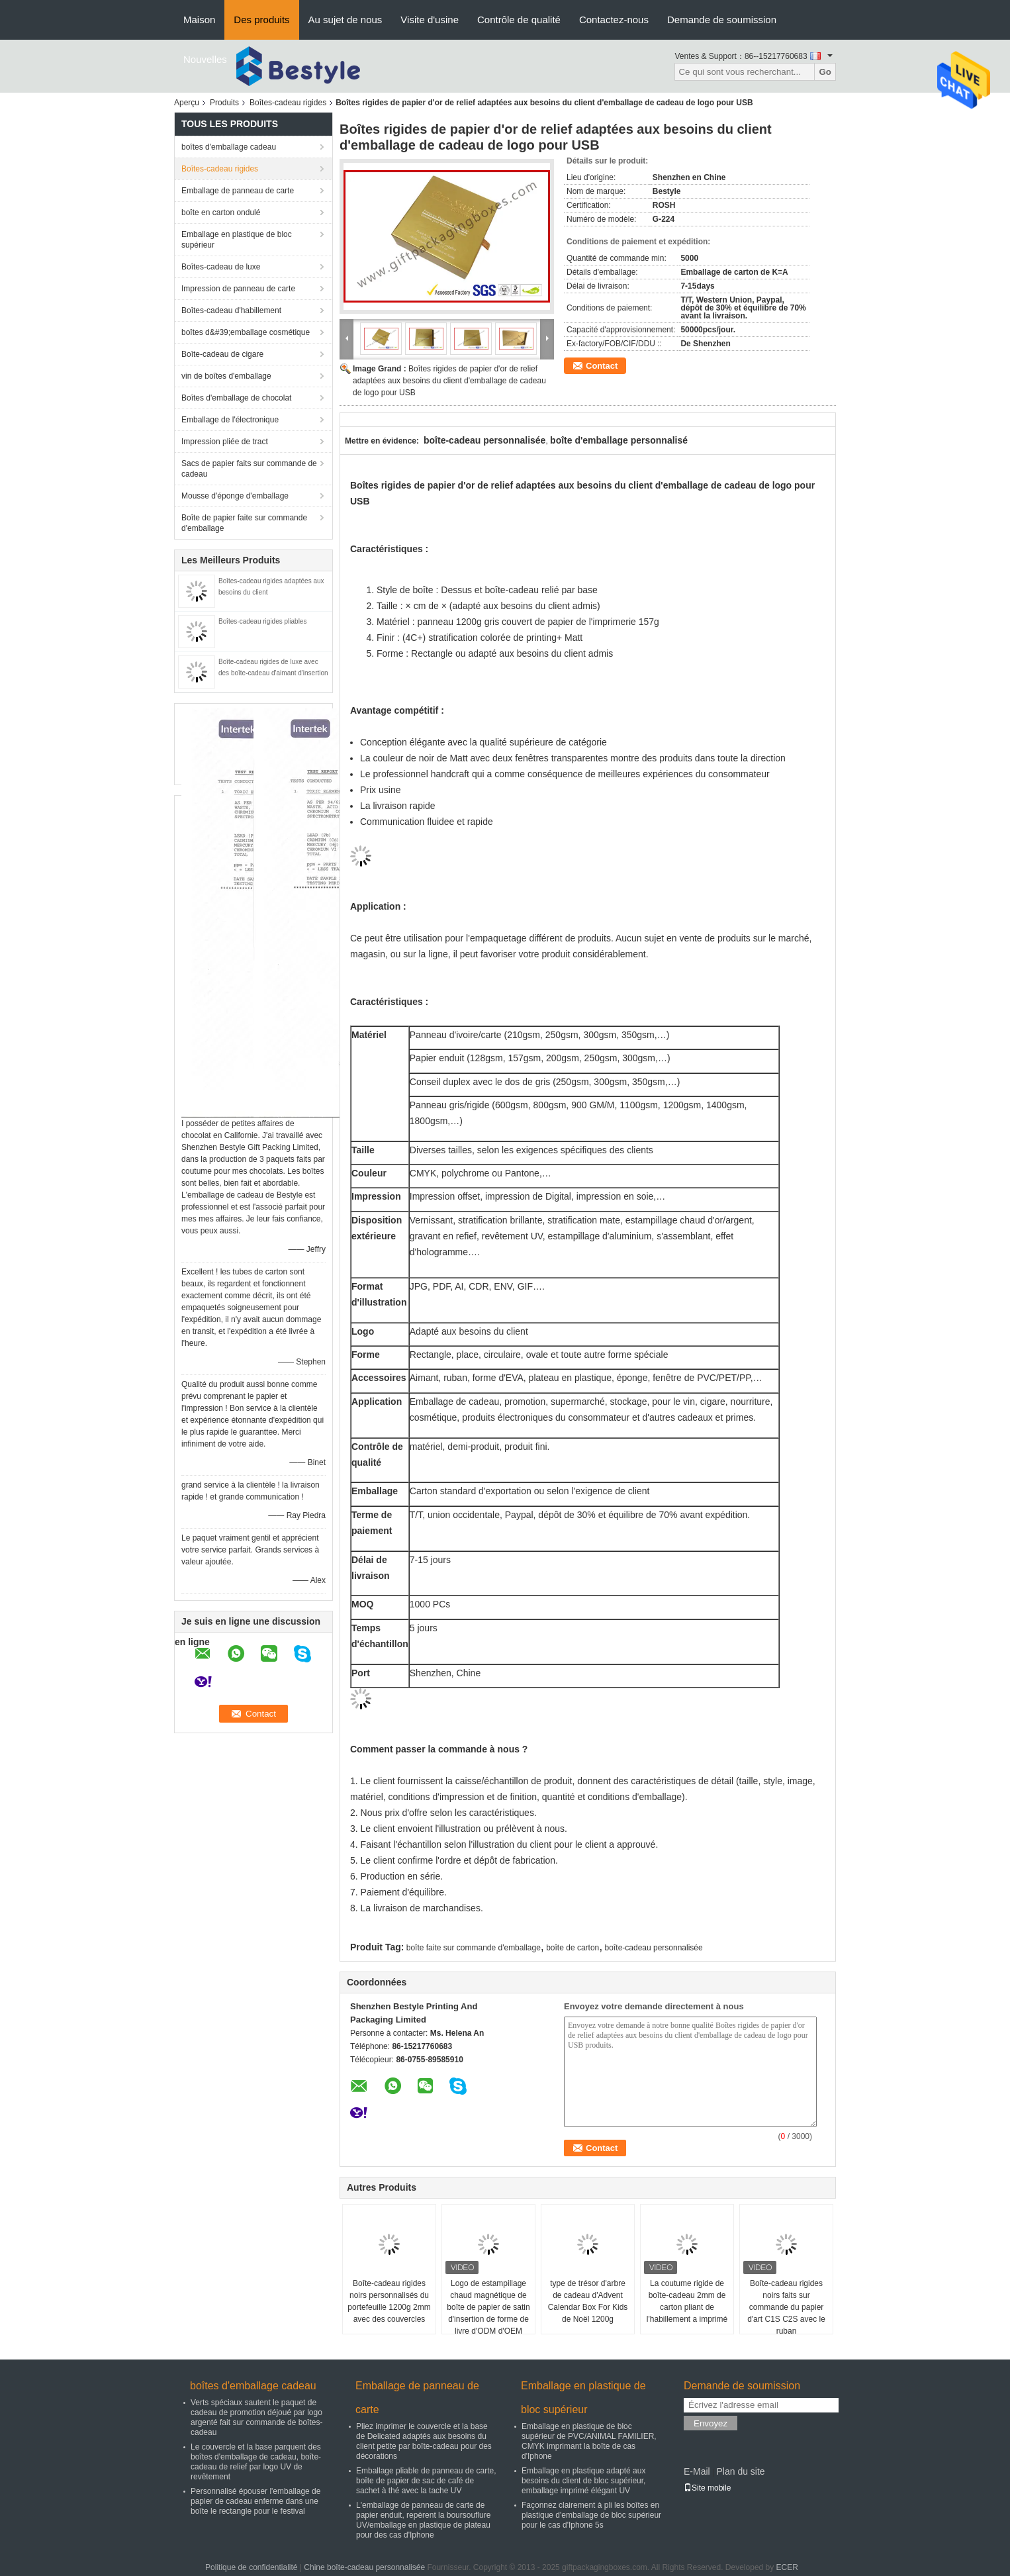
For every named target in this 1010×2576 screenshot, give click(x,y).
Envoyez (710, 2423)
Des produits (261, 19)
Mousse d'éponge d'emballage (235, 496)
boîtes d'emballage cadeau (228, 147)
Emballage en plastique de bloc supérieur (236, 240)
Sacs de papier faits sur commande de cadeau (249, 469)
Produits (224, 102)
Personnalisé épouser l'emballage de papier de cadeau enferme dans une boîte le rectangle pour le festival (255, 2501)
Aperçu (186, 102)
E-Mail (697, 2471)
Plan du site (740, 2471)
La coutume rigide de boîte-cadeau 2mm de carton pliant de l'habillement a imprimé (687, 2301)
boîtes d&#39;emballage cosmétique (245, 332)
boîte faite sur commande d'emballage (473, 1947)
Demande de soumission (721, 19)
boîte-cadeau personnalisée (654, 1947)
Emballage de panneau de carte (237, 190)
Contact (602, 366)
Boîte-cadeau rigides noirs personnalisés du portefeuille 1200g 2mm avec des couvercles (388, 2301)
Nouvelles (205, 59)
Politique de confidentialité (251, 2567)
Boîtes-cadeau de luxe (220, 266)
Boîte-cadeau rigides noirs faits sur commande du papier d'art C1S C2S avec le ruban (786, 2307)
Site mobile (707, 2488)
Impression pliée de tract (224, 441)
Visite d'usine (429, 19)
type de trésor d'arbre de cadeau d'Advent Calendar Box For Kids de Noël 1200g (588, 2301)
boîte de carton (572, 1947)
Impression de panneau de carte (238, 288)
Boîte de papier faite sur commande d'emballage (244, 523)
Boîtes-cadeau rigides (288, 102)
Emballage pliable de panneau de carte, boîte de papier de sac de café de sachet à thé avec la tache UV (426, 2480)
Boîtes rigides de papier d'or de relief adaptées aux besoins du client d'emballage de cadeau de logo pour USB (449, 380)
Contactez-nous (614, 19)
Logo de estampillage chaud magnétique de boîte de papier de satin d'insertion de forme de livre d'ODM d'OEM (488, 2307)
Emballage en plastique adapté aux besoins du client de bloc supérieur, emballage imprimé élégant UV (583, 2480)
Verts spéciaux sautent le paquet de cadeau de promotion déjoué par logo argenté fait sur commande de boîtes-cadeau (256, 2417)
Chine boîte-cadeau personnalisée (364, 2567)
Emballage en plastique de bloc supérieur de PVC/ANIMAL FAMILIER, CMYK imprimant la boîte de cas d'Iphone (589, 2441)
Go (825, 72)
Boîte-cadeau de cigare (222, 354)
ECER (787, 2567)
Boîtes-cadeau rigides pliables (262, 621)
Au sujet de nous (345, 19)
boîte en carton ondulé (220, 212)
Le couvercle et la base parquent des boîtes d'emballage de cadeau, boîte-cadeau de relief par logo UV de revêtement (256, 2461)
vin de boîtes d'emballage (226, 376)
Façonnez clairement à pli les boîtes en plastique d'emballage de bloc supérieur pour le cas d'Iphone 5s (591, 2515)
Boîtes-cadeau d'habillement (231, 310)
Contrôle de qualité (519, 19)
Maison (199, 19)
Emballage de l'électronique (230, 419)
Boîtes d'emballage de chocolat (236, 398)
